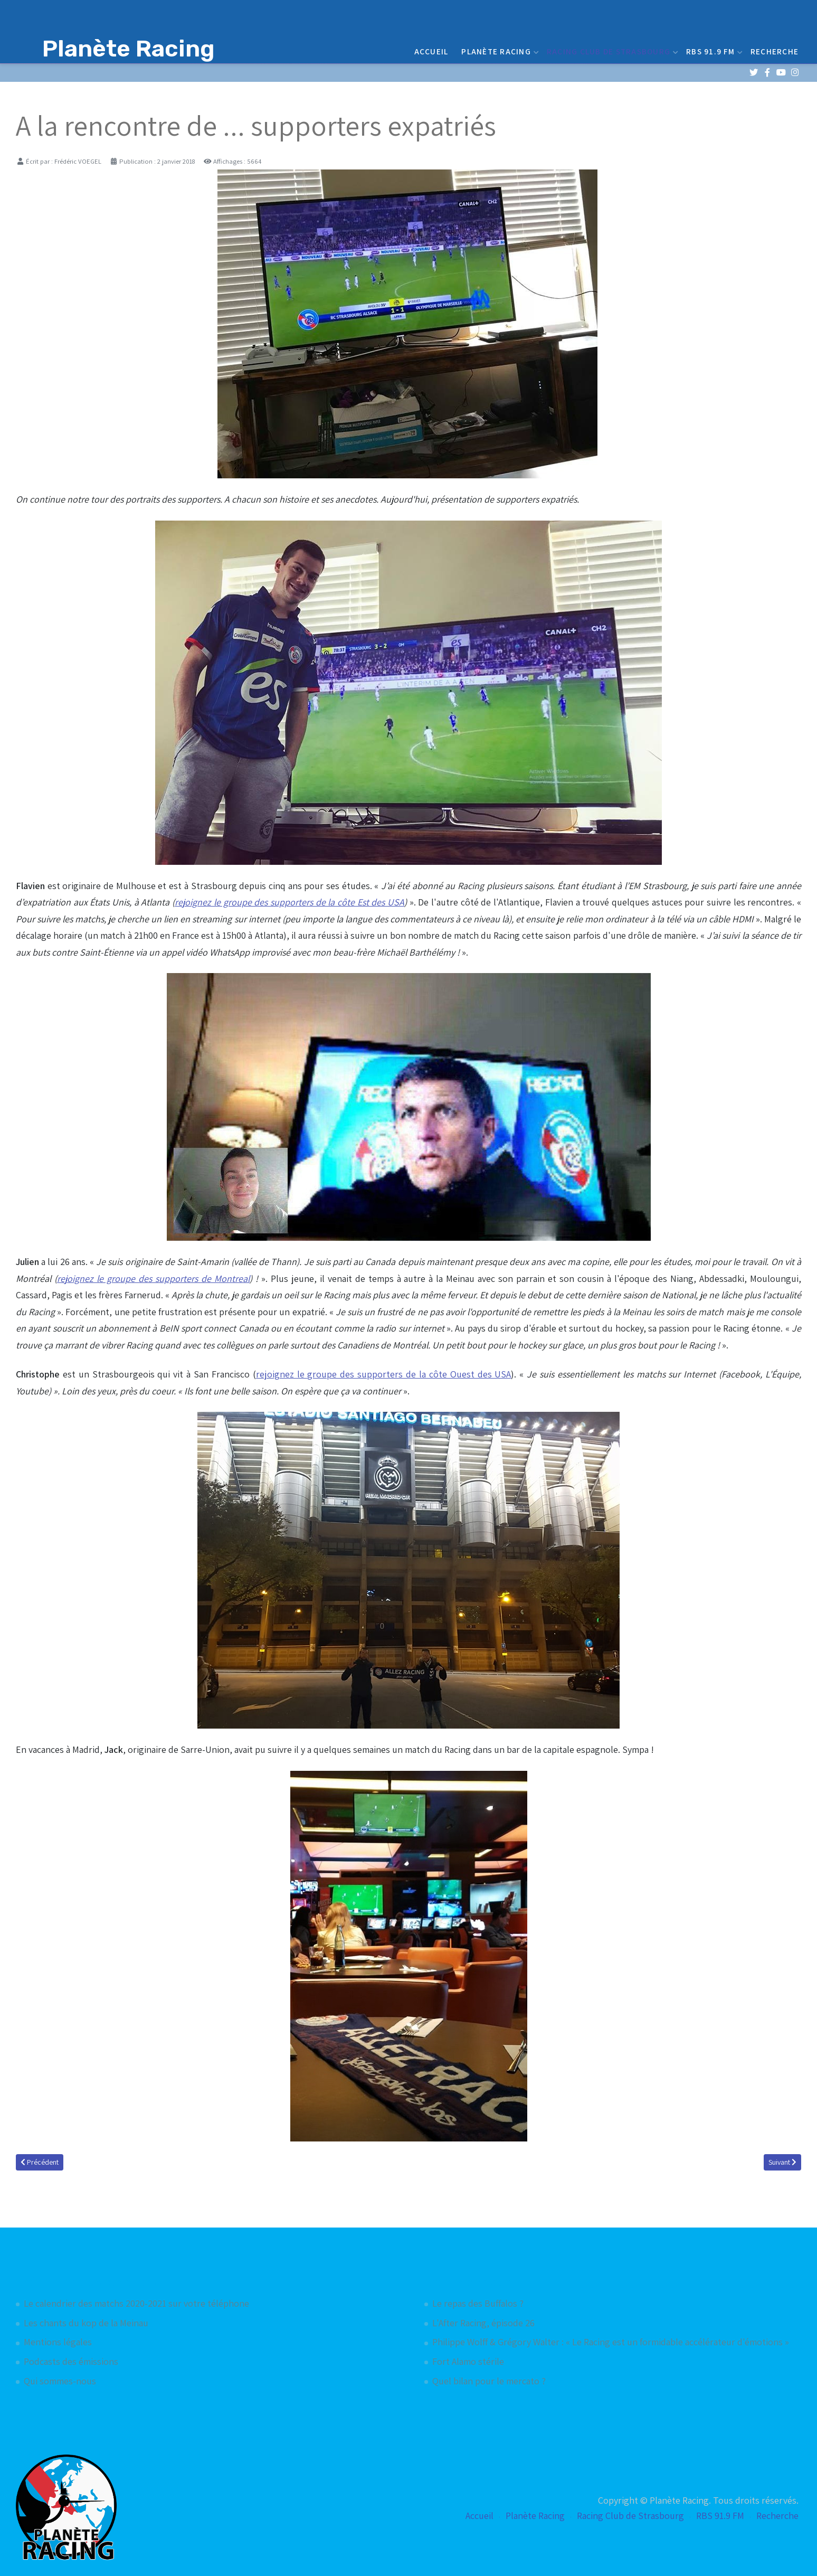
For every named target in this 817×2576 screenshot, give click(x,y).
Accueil (431, 51)
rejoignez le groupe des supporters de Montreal (153, 1278)
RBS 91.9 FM (713, 51)
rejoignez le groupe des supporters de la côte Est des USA (289, 902)
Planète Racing (498, 51)
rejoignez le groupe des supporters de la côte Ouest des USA (383, 1374)
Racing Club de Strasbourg (611, 51)
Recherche (774, 51)
